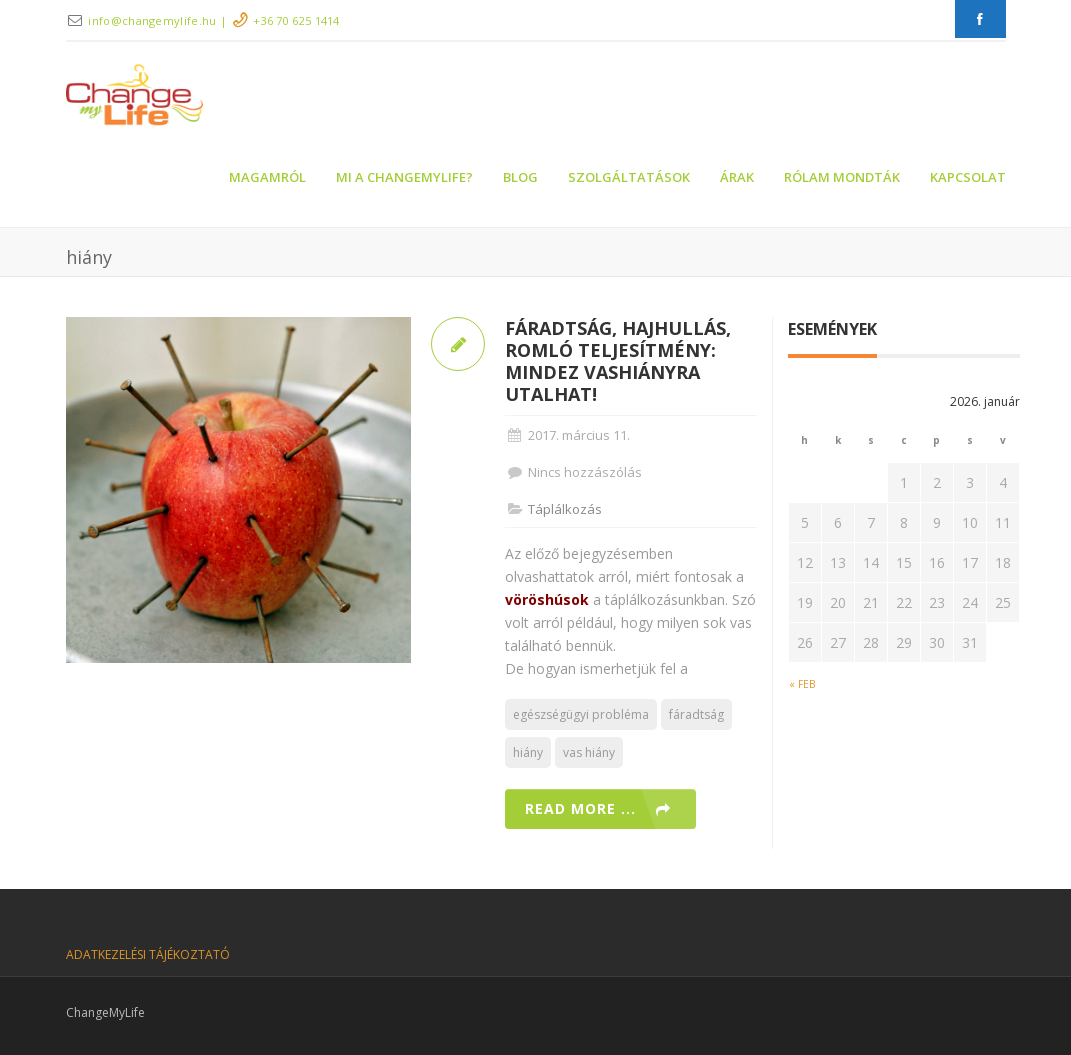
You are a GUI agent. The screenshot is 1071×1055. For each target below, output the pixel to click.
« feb (802, 684)
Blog (520, 177)
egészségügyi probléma (581, 714)
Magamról (267, 177)
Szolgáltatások (629, 177)
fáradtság (696, 714)
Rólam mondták (842, 177)
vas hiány (589, 752)
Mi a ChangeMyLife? (404, 177)
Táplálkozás (565, 509)
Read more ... (580, 808)
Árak (737, 177)
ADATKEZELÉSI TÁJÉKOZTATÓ (148, 954)
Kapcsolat (968, 177)
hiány (528, 752)
